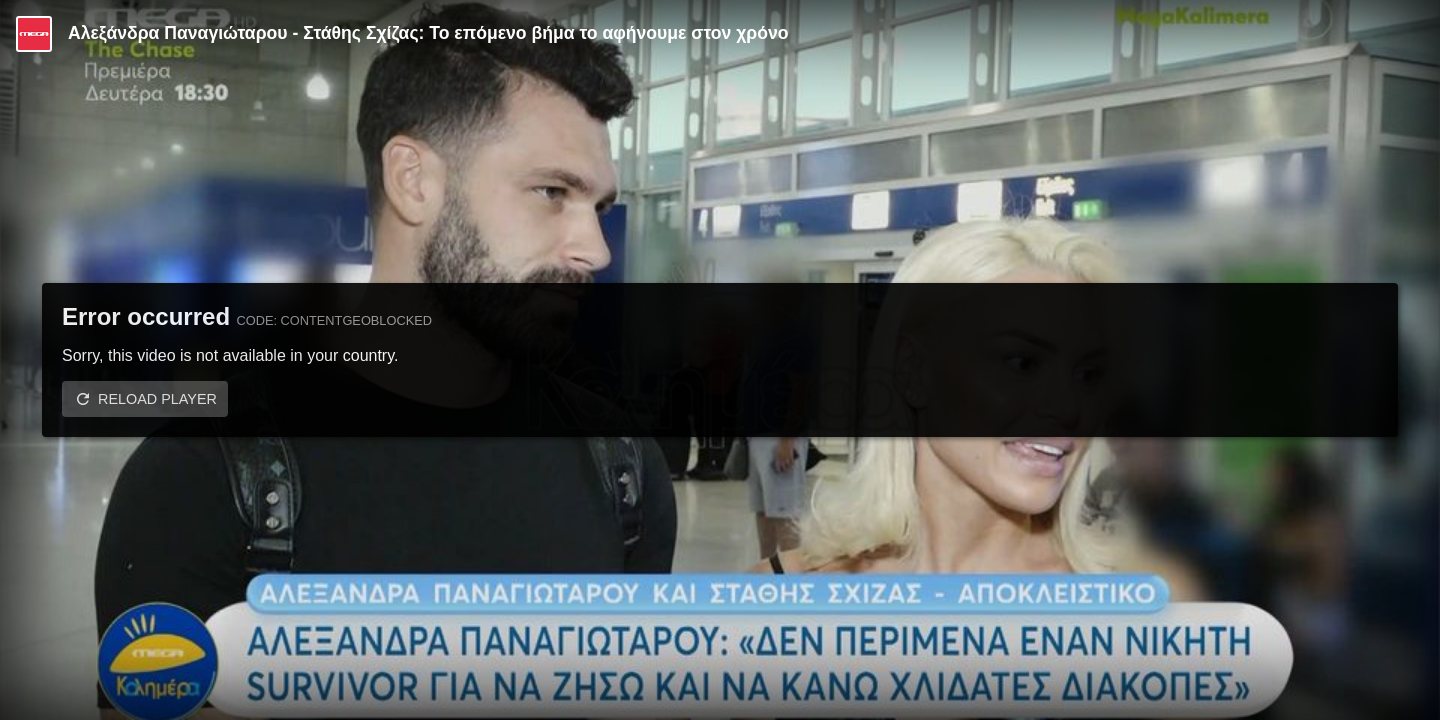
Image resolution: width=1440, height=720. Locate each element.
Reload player (157, 399)
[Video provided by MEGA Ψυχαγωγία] (34, 34)
